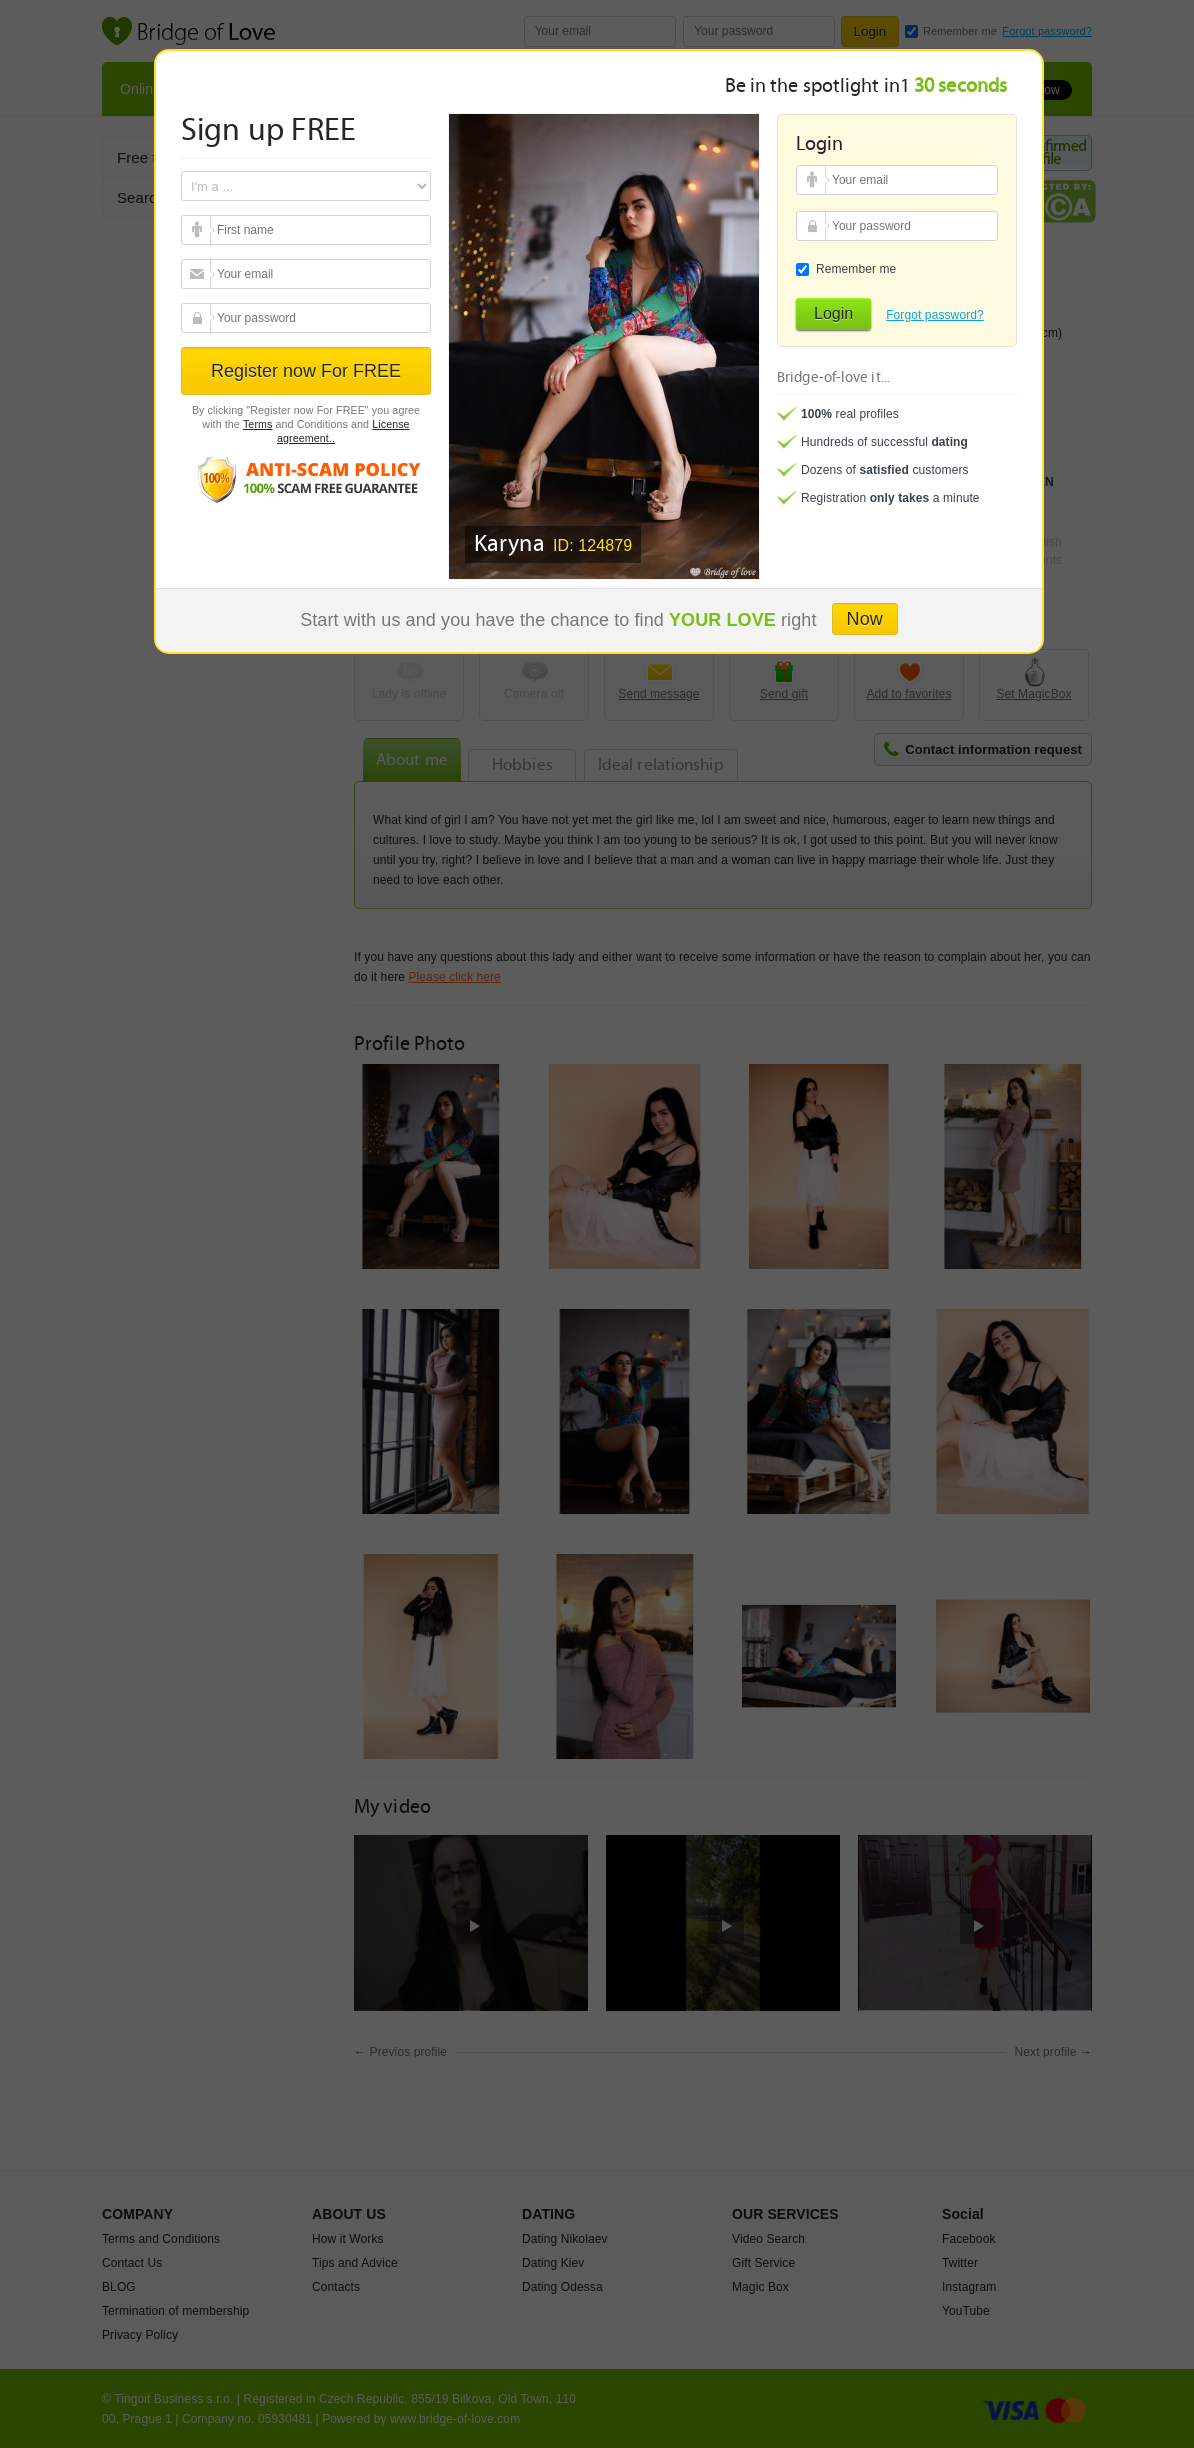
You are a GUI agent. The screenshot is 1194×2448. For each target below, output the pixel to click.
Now (865, 619)
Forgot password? (935, 315)
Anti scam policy (306, 478)
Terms (258, 424)
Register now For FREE (306, 371)
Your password (198, 318)
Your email (198, 230)
